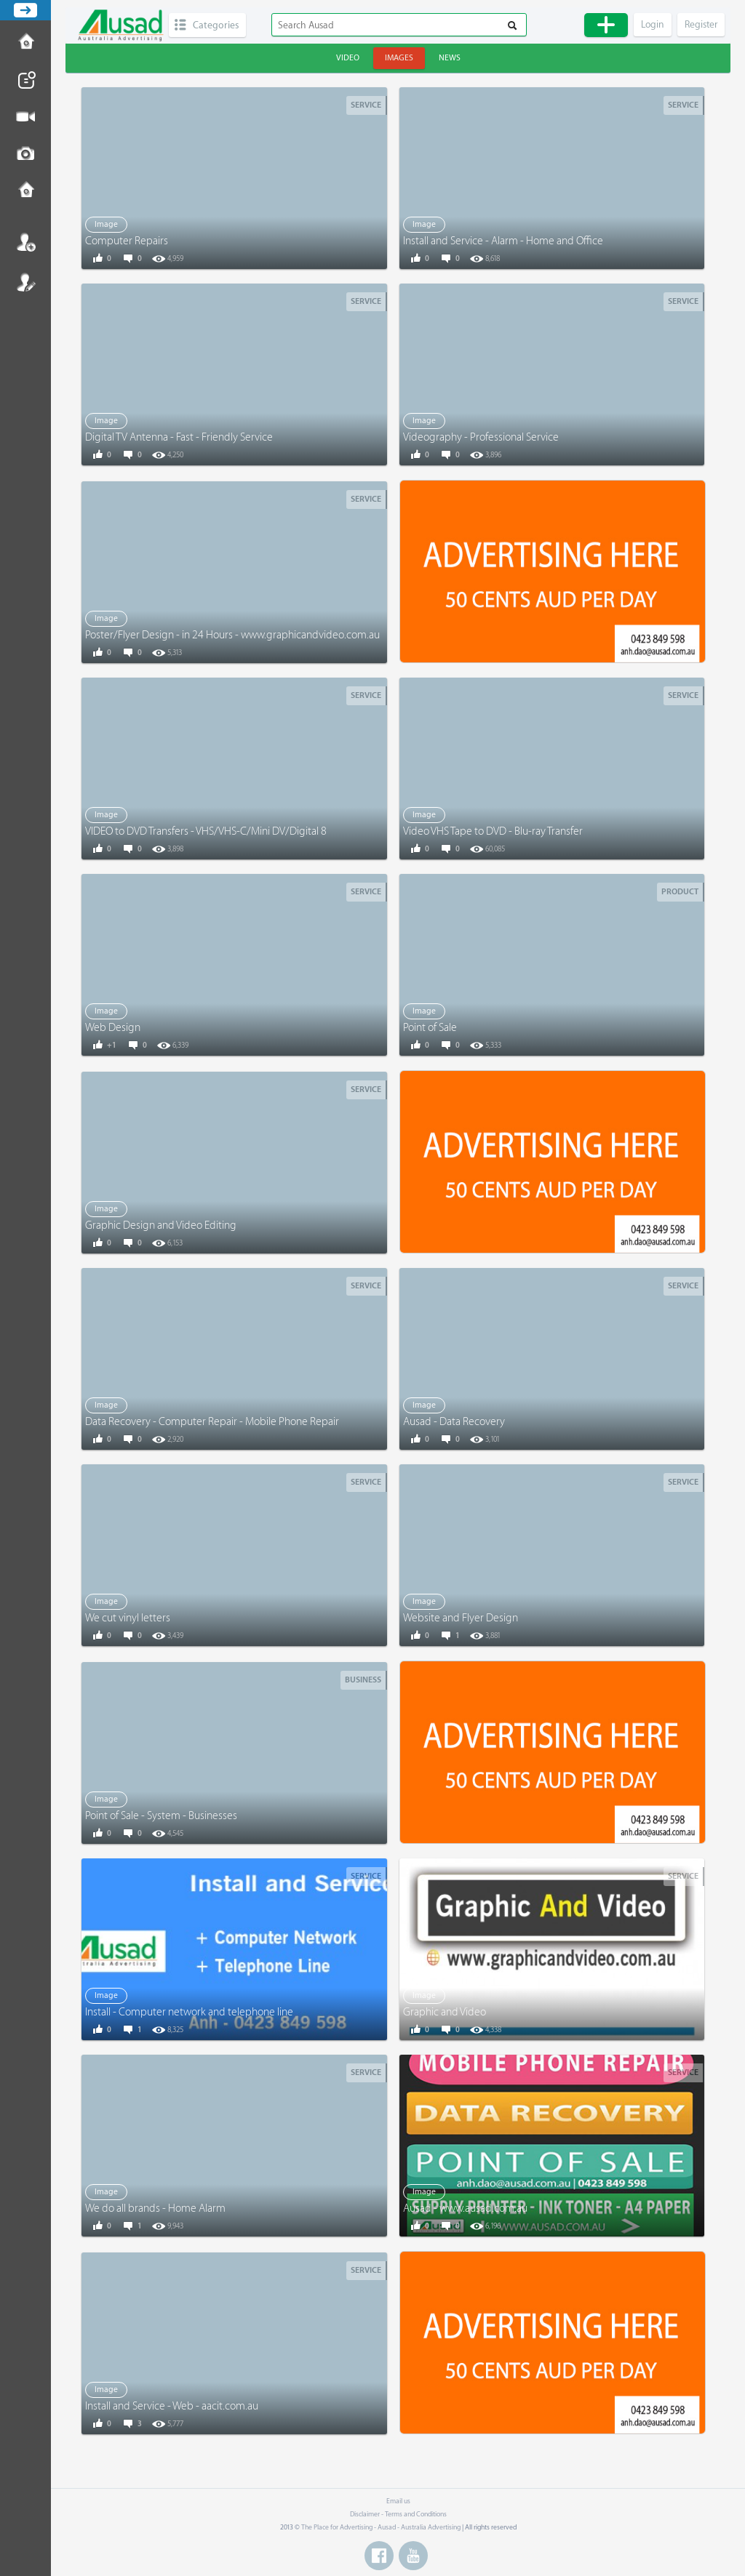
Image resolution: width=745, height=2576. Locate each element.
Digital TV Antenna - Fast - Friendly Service (179, 437)
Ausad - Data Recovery (454, 1422)
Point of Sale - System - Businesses (161, 1816)
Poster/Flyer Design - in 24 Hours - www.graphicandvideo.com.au (232, 635)
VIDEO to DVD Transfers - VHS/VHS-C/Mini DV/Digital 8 (206, 831)
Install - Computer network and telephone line (189, 2012)
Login (25, 242)
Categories (216, 25)
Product (679, 891)
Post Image (25, 154)
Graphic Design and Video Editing (160, 1225)
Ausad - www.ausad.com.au (465, 2208)
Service (366, 105)
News (450, 58)
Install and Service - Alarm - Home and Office (503, 241)
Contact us (25, 191)
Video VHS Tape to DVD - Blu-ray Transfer (493, 831)
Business (363, 1680)
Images (399, 58)
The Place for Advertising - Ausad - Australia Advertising (381, 2527)
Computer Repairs (126, 241)
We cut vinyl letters (127, 1618)
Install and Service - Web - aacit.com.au (171, 2406)
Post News (25, 80)
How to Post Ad (25, 43)
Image (106, 224)
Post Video (25, 117)
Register (25, 282)
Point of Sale (430, 1028)
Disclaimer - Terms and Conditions (398, 2514)
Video (347, 58)
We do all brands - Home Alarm (155, 2208)
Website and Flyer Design (460, 1618)
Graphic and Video (444, 2012)
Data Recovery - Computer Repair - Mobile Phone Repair (212, 1422)
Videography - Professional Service (481, 437)
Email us (398, 2501)
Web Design (112, 1028)
